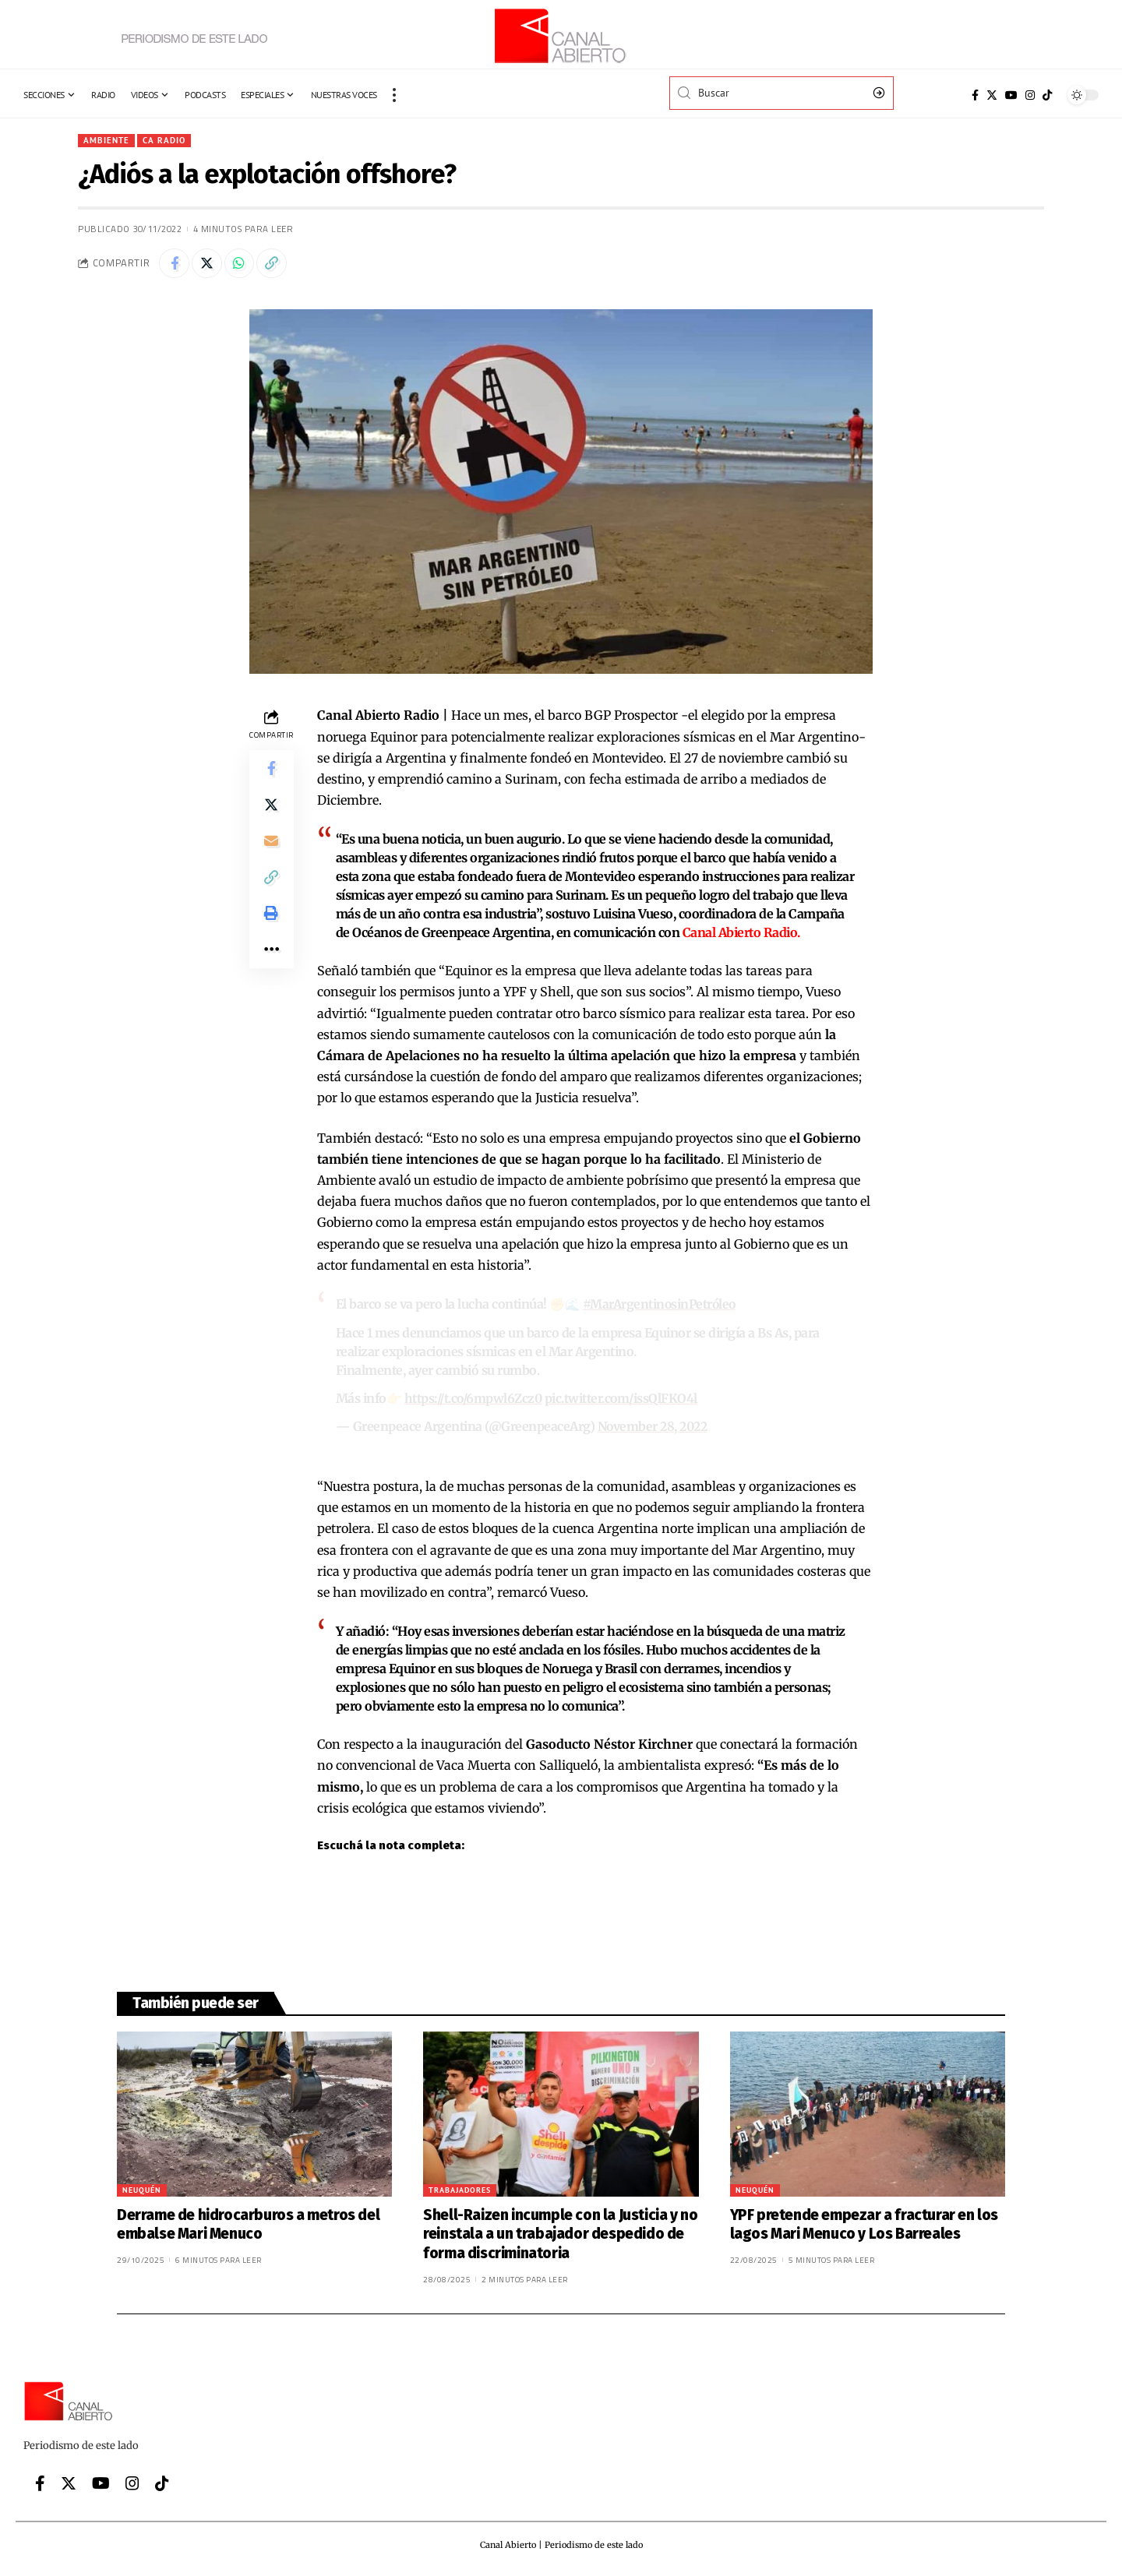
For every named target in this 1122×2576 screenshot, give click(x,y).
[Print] (271, 920)
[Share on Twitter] (208, 264)
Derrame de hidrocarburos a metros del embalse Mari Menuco (248, 2224)
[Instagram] (1030, 95)
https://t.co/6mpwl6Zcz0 (475, 1399)
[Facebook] (975, 95)
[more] (394, 95)
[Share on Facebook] (174, 264)
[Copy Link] (275, 264)
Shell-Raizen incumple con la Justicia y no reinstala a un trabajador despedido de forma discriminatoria (560, 2233)
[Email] (271, 845)
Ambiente (107, 140)
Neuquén (141, 2189)
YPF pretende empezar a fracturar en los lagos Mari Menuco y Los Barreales (864, 2224)
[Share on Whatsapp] (241, 264)
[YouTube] (1011, 95)
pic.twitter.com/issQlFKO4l (626, 1399)
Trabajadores (460, 2189)
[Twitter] (992, 95)
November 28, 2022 (654, 1427)
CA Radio (167, 140)
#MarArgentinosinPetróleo (661, 1305)
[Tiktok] (1047, 95)
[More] (271, 957)
